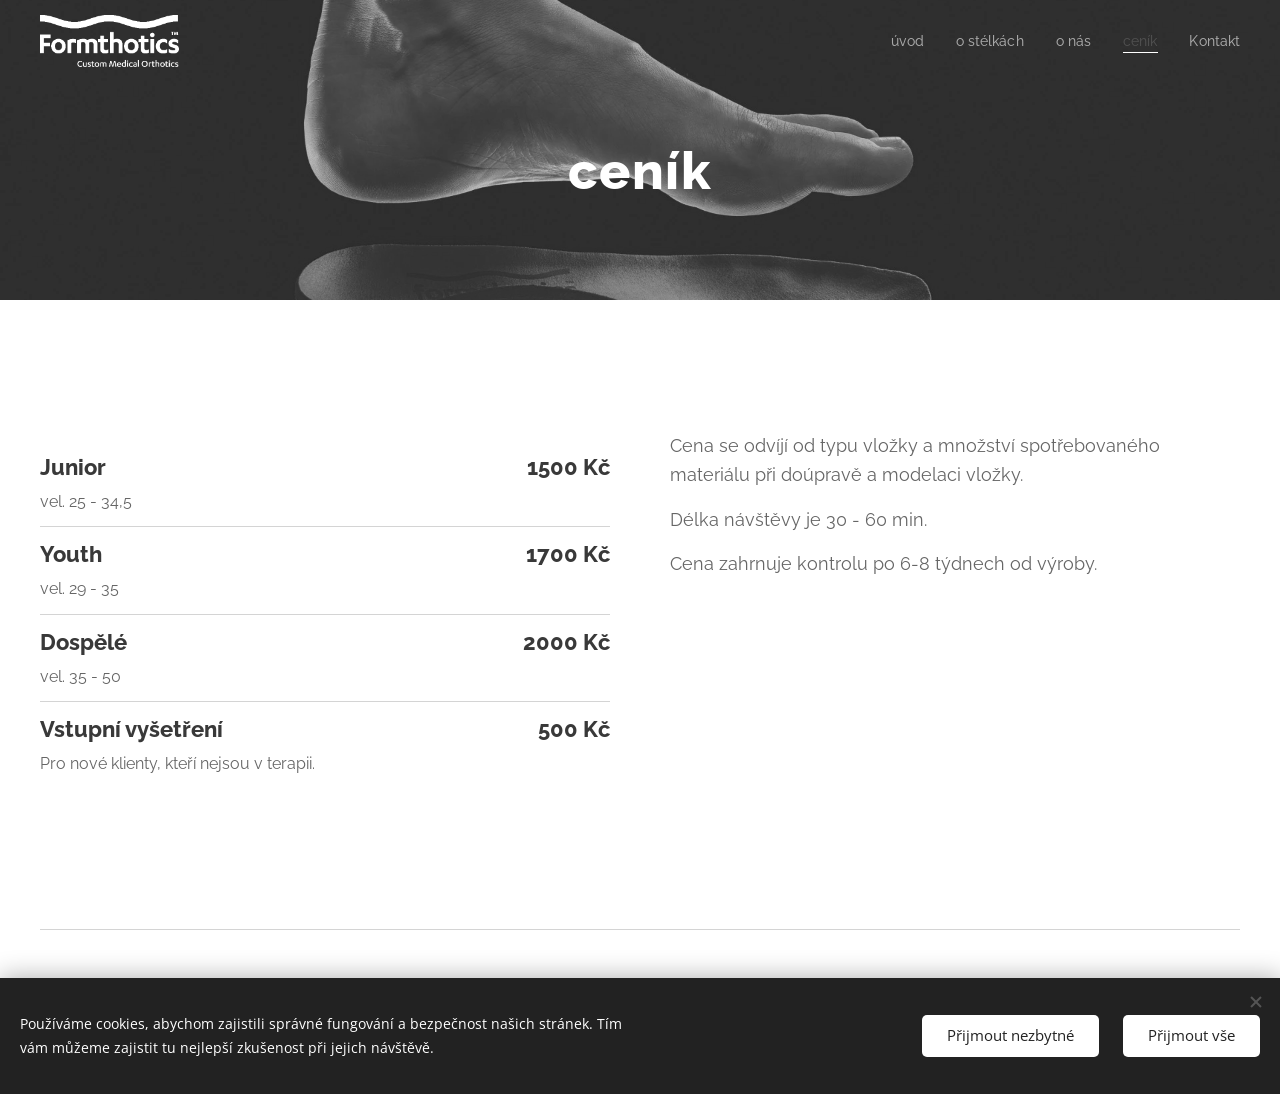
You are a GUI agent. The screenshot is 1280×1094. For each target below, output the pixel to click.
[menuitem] (894, 41)
